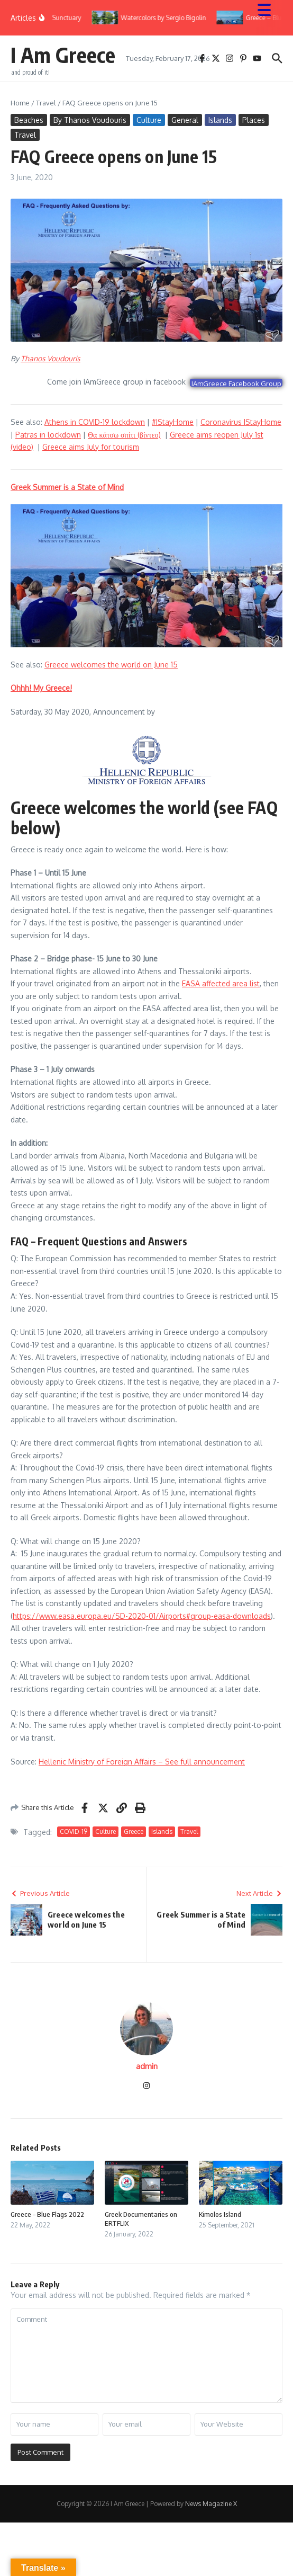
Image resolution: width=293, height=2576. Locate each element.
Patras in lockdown (48, 434)
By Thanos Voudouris (89, 119)
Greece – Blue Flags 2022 (47, 2214)
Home (20, 103)
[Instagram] (146, 2086)
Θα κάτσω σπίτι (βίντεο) (124, 434)
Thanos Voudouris (50, 358)
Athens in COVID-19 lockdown (94, 421)
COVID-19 (73, 1831)
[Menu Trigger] (269, 9)
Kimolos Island (220, 2214)
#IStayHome (173, 421)
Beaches (28, 119)
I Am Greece (63, 54)
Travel (46, 103)
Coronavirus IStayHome (240, 421)
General (184, 119)
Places (253, 119)
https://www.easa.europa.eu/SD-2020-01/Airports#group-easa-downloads (142, 1615)
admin (147, 2066)
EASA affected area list (221, 983)
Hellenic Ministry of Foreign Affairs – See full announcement (142, 1761)
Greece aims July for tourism (90, 446)
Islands (220, 119)
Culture (148, 119)
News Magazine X (211, 2504)
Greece (133, 1831)
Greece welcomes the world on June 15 (111, 664)
